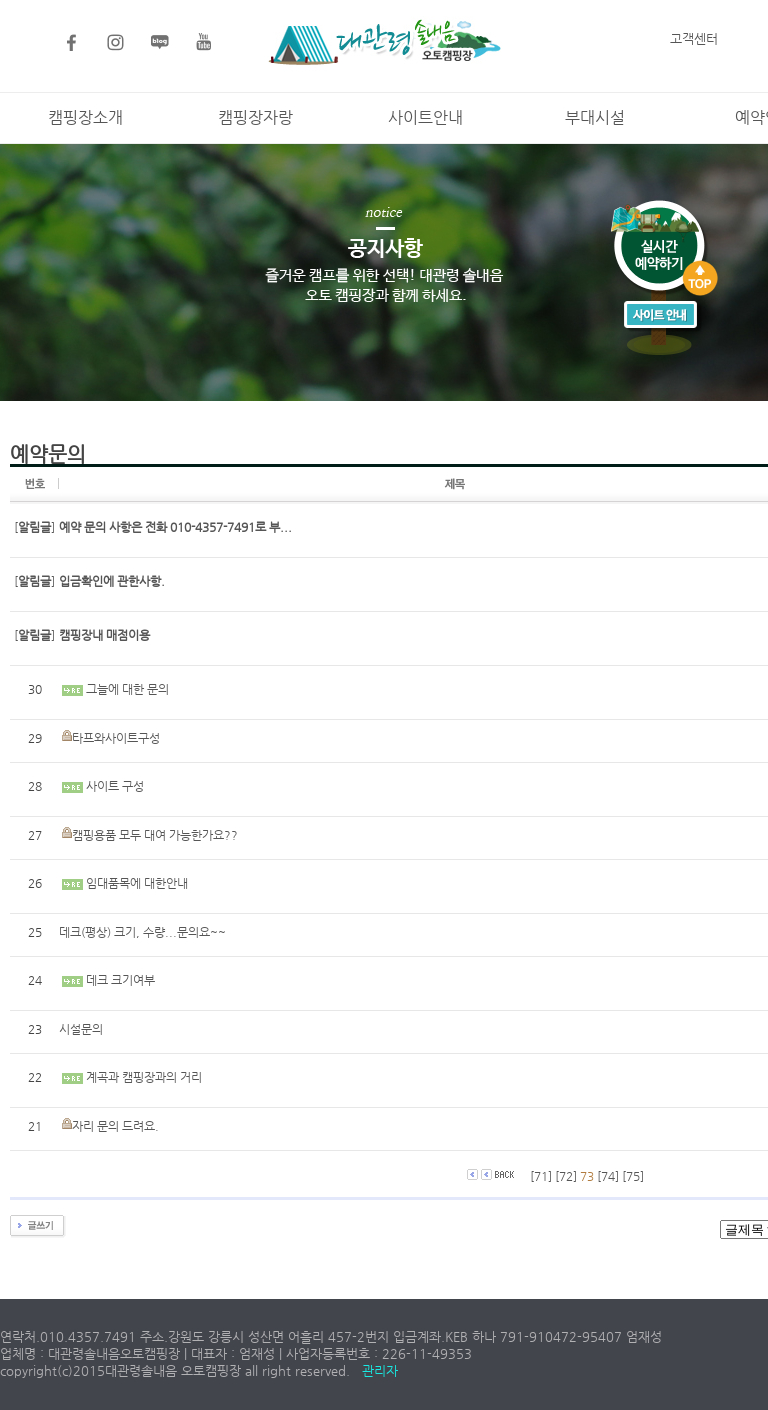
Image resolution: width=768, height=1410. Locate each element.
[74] (608, 1176)
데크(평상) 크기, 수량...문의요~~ (142, 932)
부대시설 (595, 117)
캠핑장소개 (85, 117)
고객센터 (694, 38)
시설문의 (81, 1029)
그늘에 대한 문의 (127, 689)
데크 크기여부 (120, 980)
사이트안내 (425, 117)
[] (34, 527)
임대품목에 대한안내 (137, 883)
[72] (566, 1176)
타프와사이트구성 (116, 738)
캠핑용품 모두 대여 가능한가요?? (155, 835)
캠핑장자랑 (255, 117)
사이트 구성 (115, 786)
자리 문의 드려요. (115, 1126)
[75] (633, 1176)
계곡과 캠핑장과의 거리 (144, 1077)
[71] (541, 1176)
